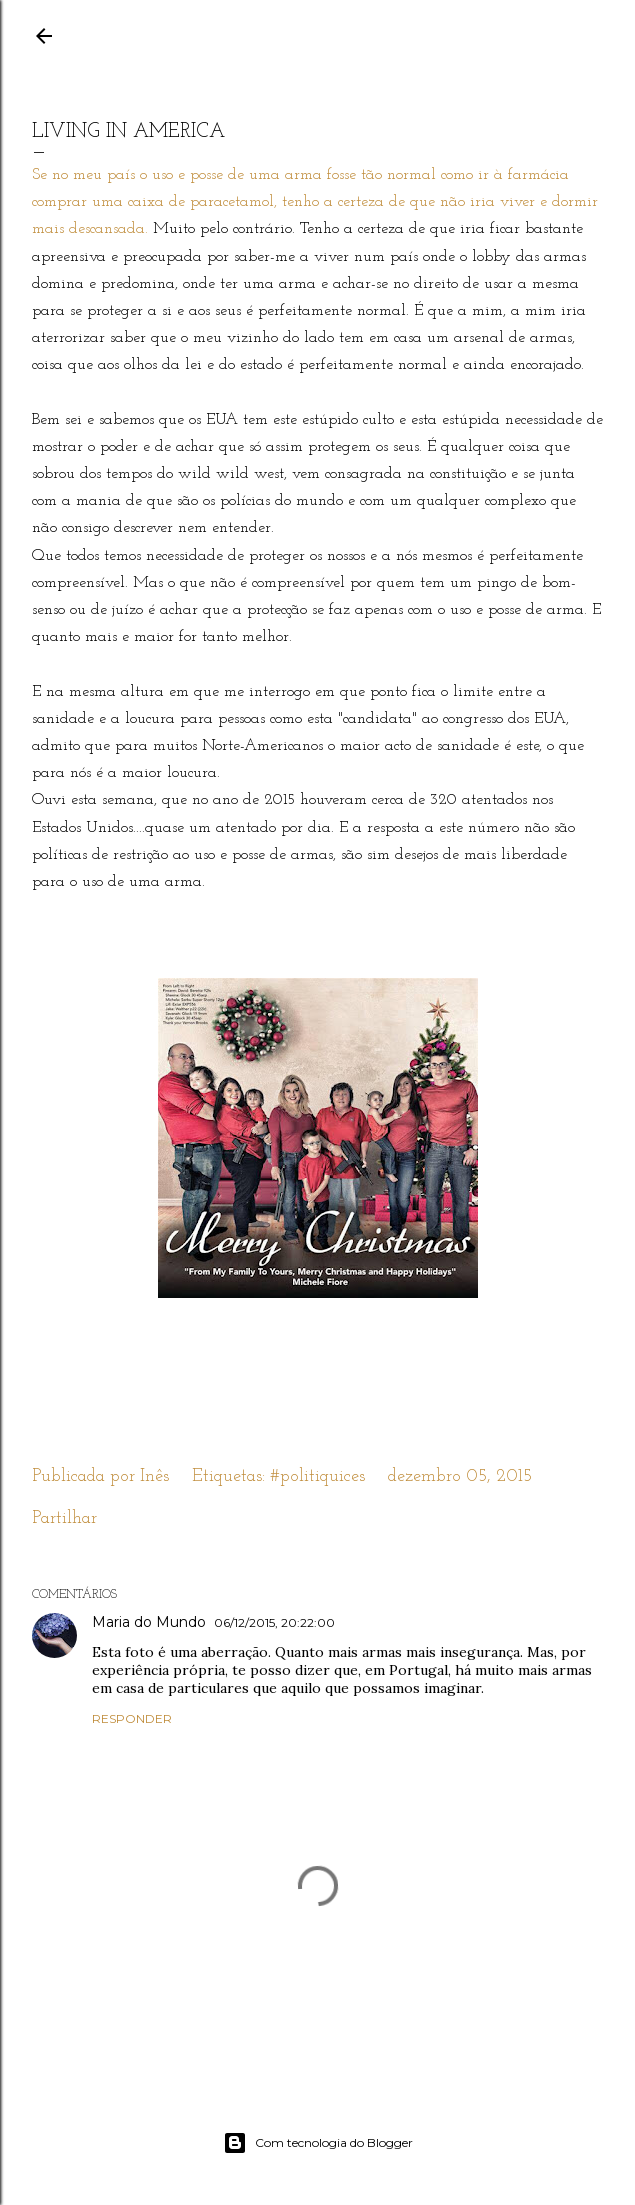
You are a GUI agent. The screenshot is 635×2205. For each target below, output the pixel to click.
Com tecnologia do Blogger (318, 2143)
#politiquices (317, 1476)
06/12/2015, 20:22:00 (274, 1622)
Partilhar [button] (64, 1518)
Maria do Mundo (149, 1622)
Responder (132, 1718)
